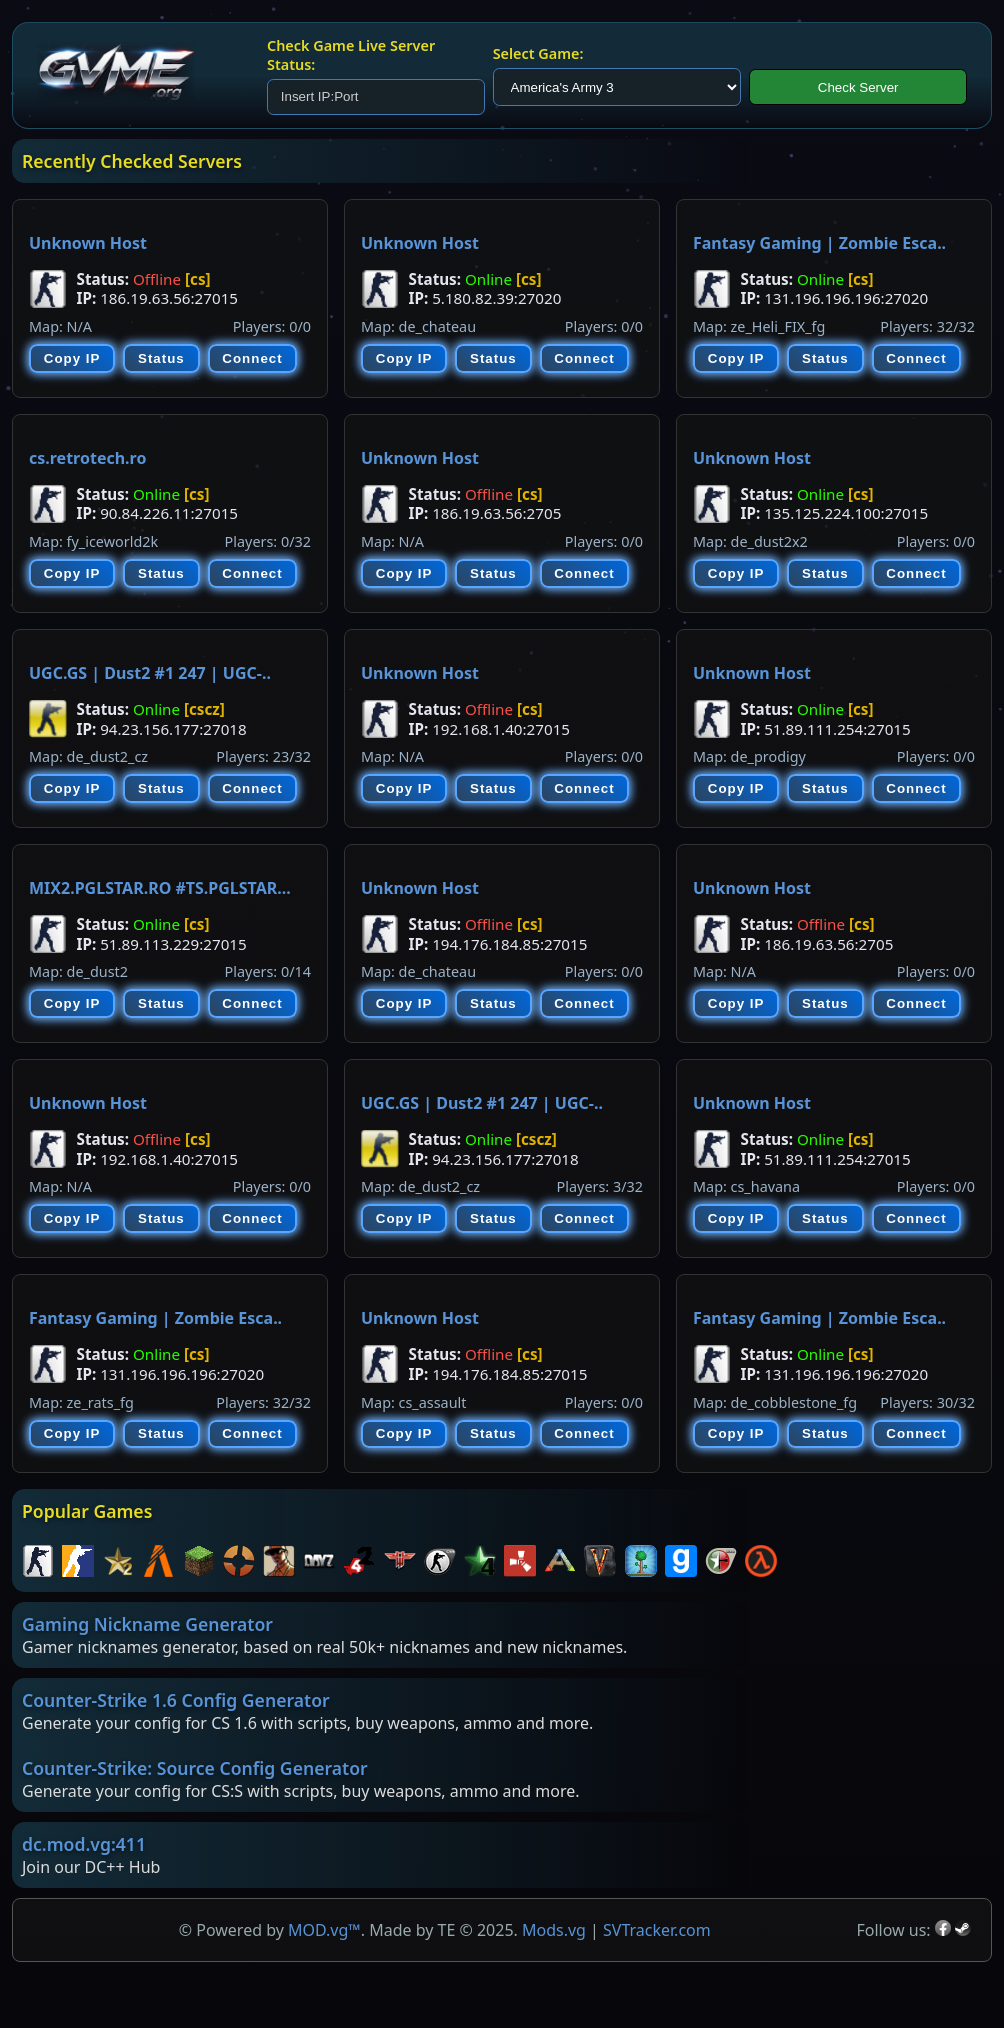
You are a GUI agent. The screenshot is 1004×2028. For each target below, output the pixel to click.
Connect (252, 358)
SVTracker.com (657, 1930)
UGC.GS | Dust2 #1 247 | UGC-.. (150, 673)
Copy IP (72, 358)
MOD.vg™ (324, 1930)
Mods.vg (554, 1930)
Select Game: (538, 53)
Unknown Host (88, 243)
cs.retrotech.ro (87, 458)
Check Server (858, 87)
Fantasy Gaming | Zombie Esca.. (819, 243)
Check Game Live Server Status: (351, 55)
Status (161, 358)
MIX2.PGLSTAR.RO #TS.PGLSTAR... (160, 888)
